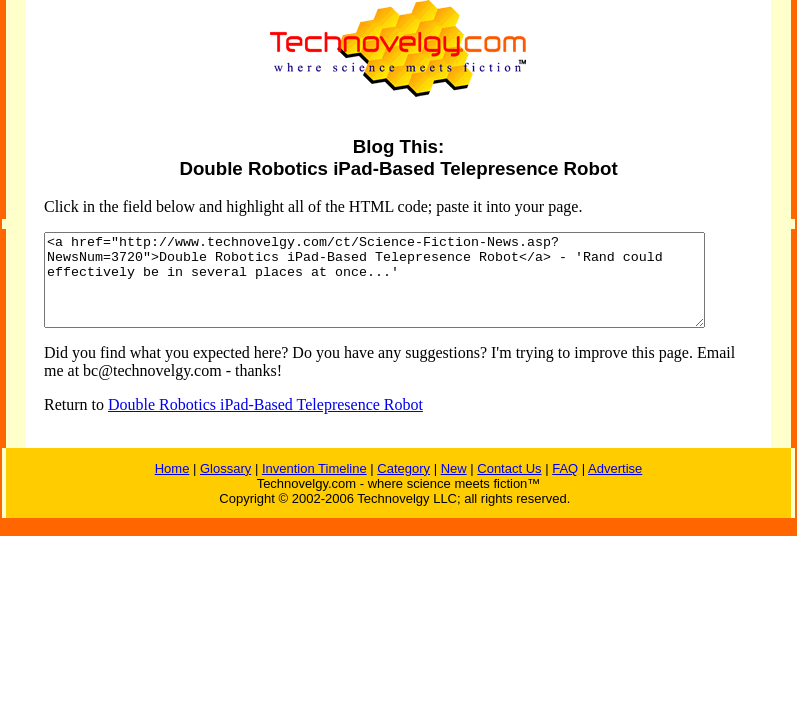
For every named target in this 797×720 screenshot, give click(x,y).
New (454, 486)
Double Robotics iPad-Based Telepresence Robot (249, 422)
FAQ (565, 486)
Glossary (225, 486)
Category (403, 486)
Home (172, 486)
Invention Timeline (314, 486)
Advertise (615, 486)
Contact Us (509, 486)
